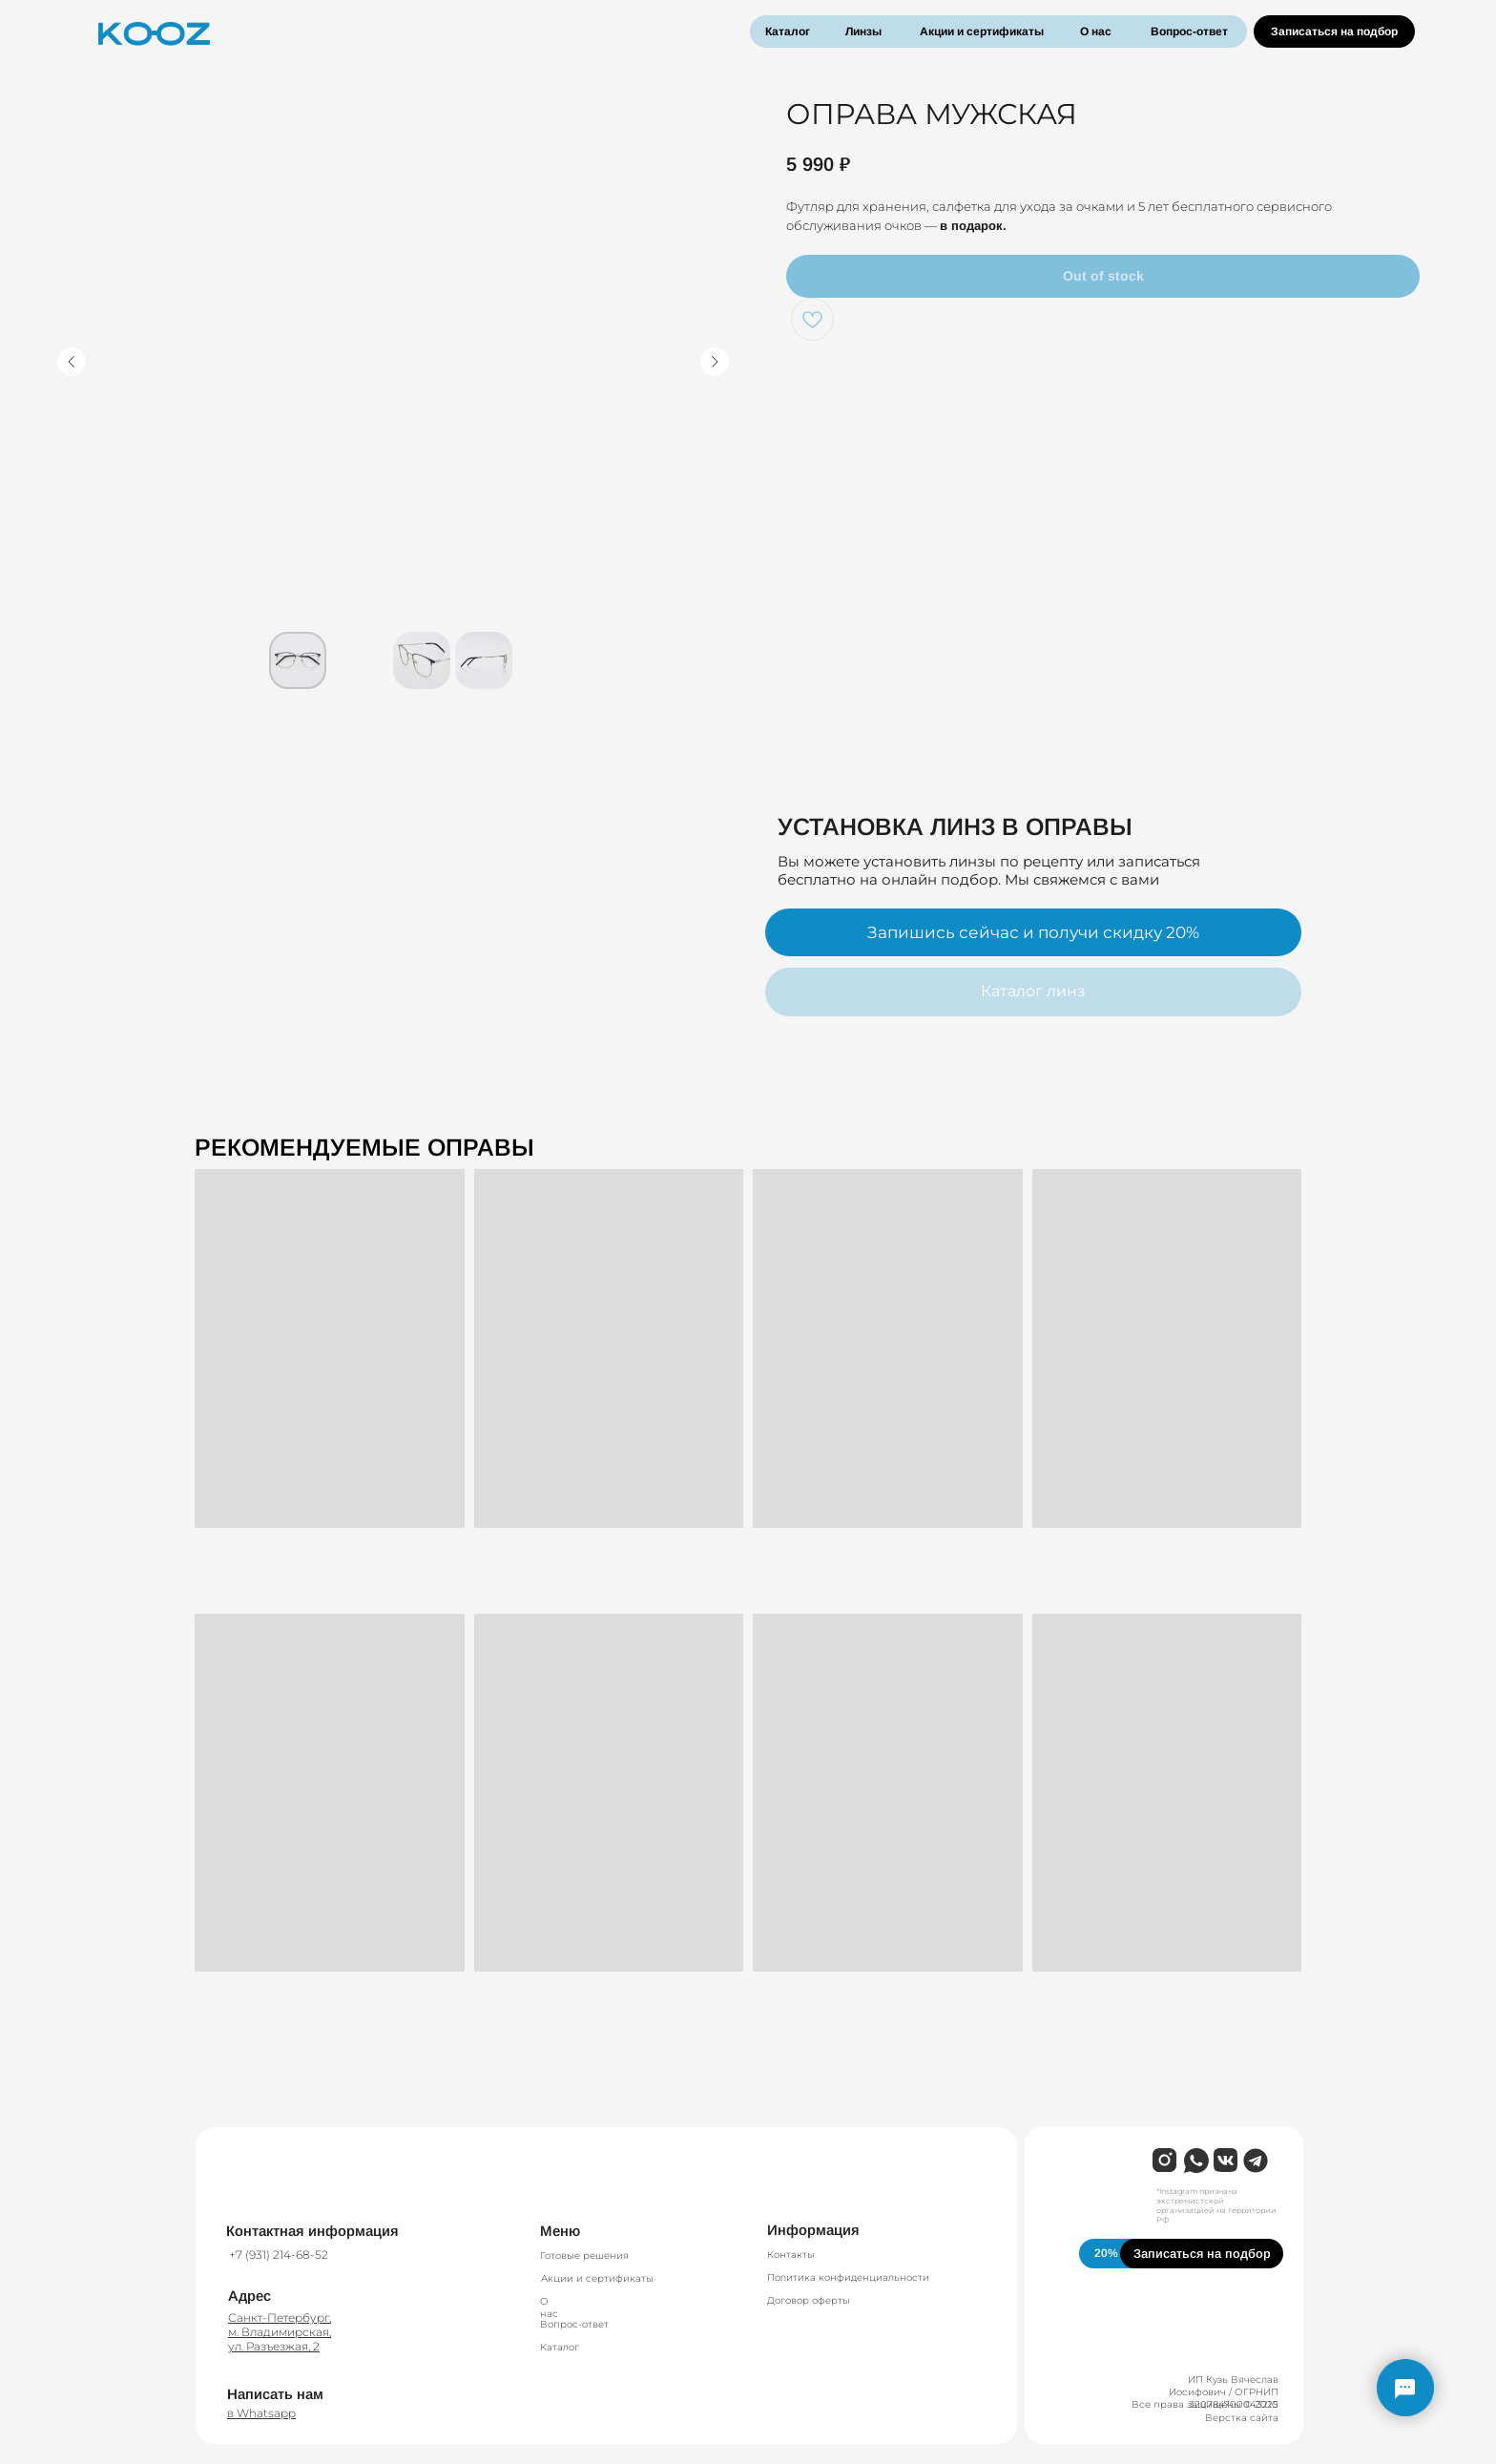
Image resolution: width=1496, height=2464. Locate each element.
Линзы (863, 31)
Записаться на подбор (1334, 31)
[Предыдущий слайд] (71, 361)
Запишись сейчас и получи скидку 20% (1033, 932)
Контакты (791, 2254)
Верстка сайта (1241, 2418)
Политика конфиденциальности (848, 2277)
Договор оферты (808, 2300)
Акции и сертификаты (982, 31)
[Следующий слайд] (714, 361)
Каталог (787, 31)
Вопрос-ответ (1189, 31)
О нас (1096, 31)
